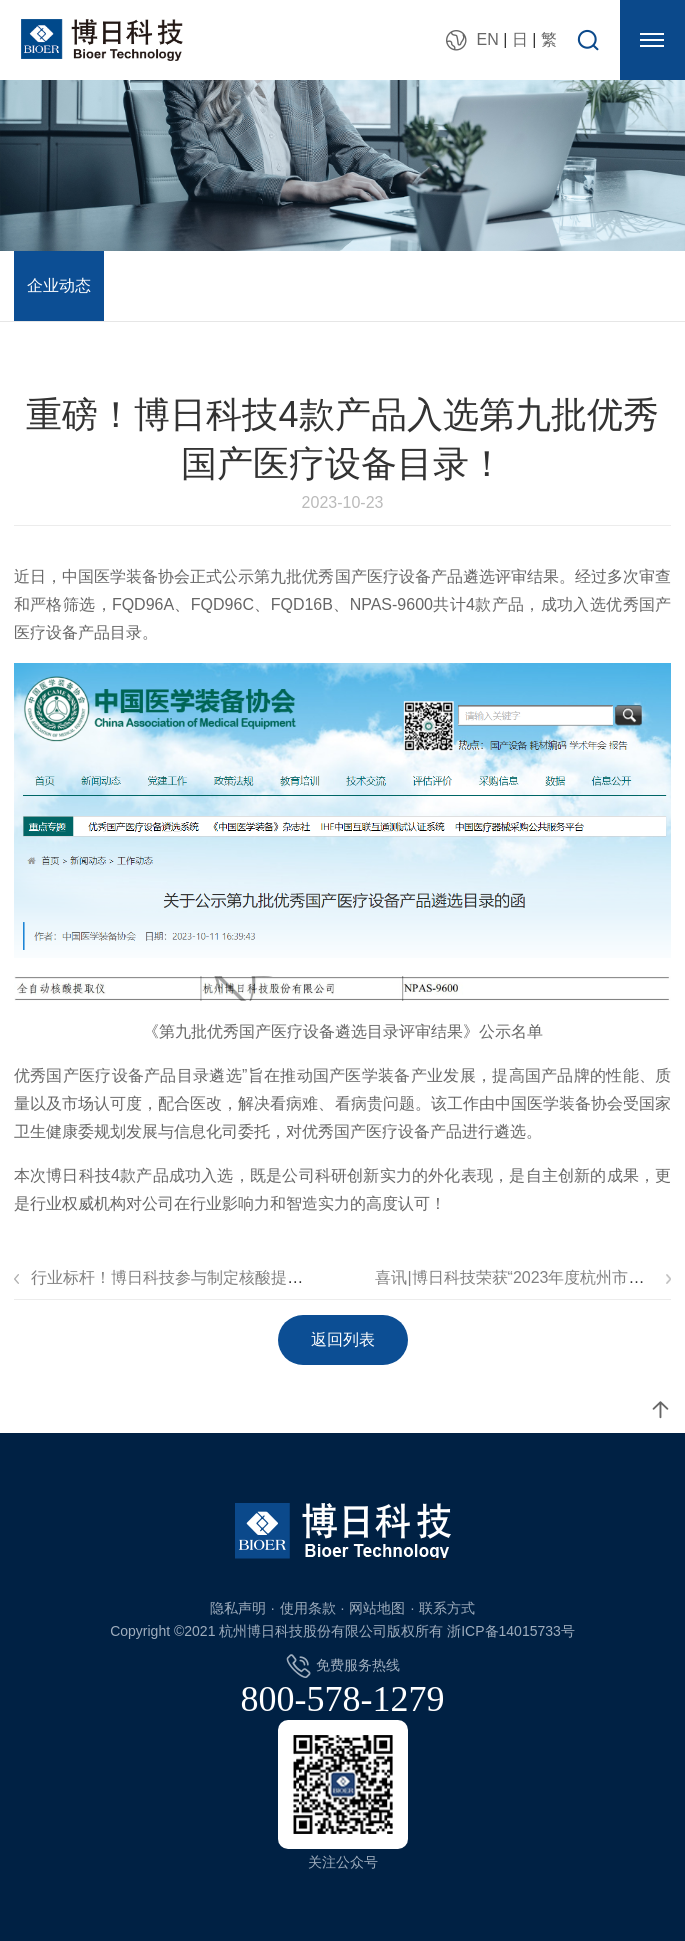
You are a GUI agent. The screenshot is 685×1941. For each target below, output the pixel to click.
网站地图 (377, 1608)
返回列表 (343, 1339)
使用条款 (308, 1608)
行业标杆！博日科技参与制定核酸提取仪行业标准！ (215, 1277)
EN (487, 39)
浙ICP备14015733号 (511, 1631)
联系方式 (447, 1608)
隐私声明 (238, 1608)
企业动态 (59, 285)
